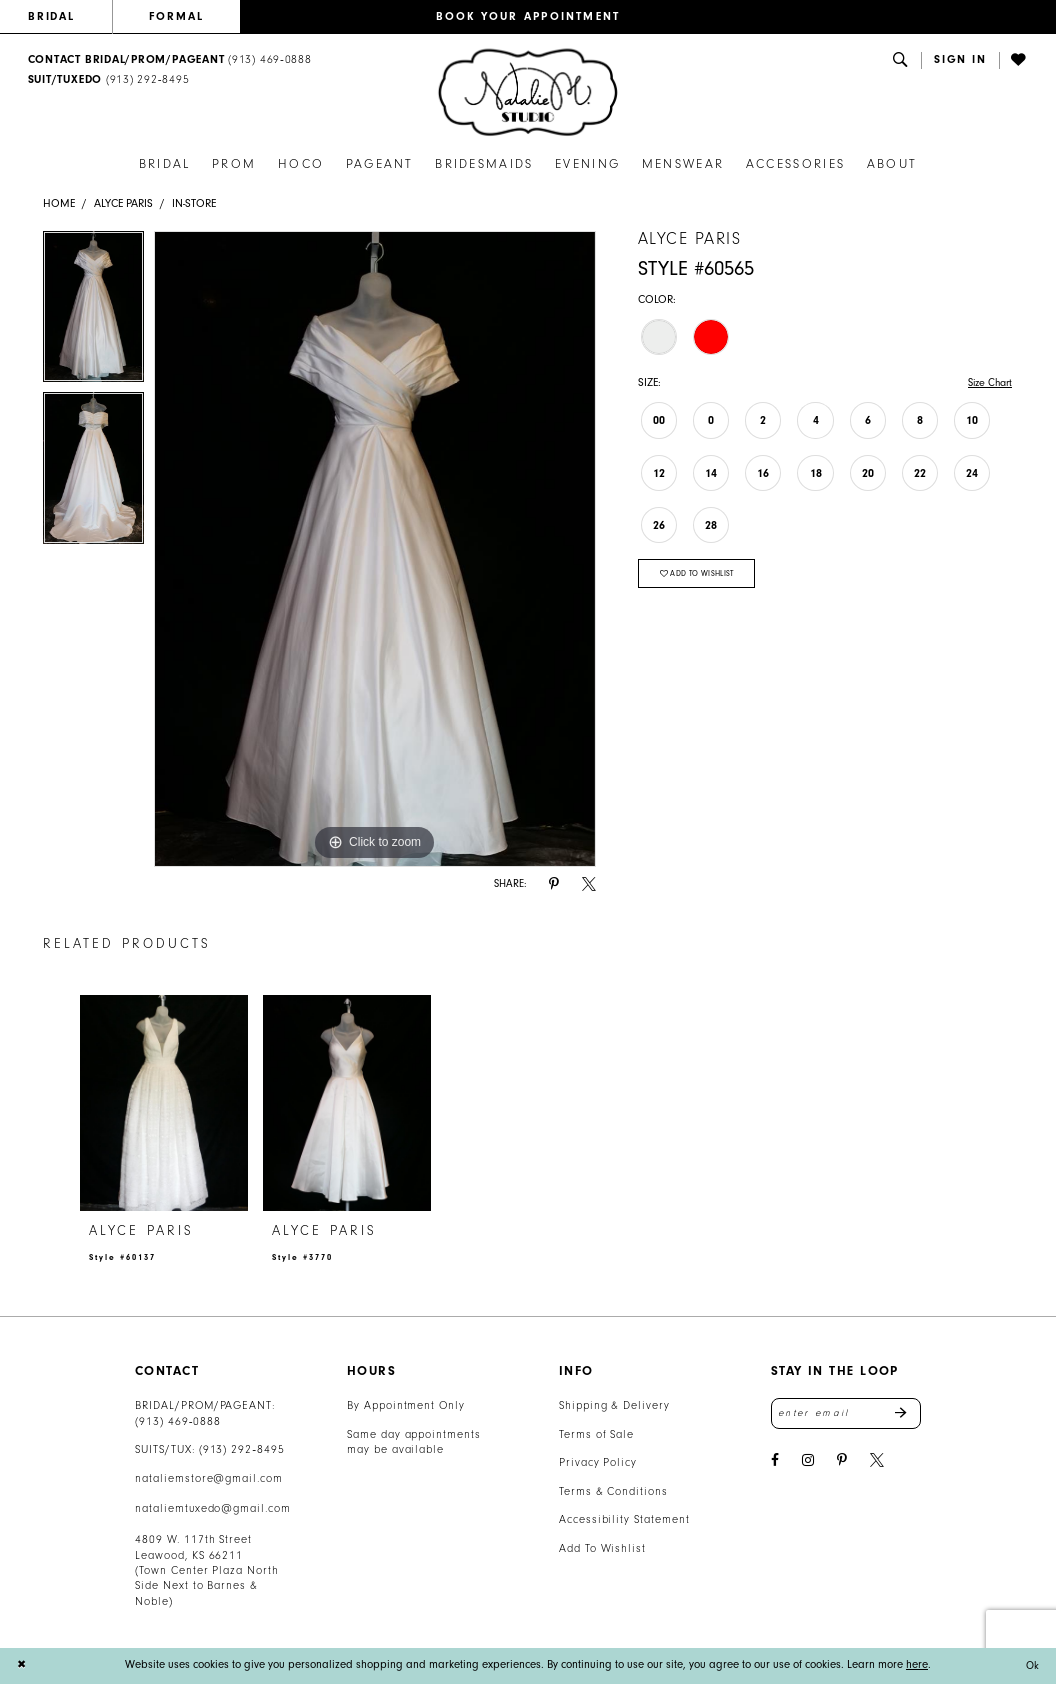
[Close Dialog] (22, 1665)
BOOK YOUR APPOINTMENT (528, 16)
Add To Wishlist (602, 1548)
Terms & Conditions (613, 1491)
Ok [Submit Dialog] (1031, 1665)
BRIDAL (52, 16)
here (917, 1664)
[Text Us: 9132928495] (108, 80)
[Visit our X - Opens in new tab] (877, 1462)
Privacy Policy (598, 1462)
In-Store (194, 203)
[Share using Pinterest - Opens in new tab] (554, 884)
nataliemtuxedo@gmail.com (213, 1508)
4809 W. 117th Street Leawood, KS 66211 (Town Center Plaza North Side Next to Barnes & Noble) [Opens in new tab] (207, 1570)
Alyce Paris (123, 203)
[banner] (528, 92)
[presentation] (164, 1103)
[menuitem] (70, 17)
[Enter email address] (846, 1414)
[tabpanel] (93, 312)
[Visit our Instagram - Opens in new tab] (808, 1462)
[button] (960, 60)
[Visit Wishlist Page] (1020, 60)
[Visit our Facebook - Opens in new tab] (775, 1462)
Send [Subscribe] (907, 1414)
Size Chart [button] (987, 382)
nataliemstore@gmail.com (209, 1478)
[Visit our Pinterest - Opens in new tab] (842, 1462)
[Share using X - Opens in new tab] (589, 884)
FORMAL (176, 16)
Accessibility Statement (624, 1519)
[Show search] (901, 60)
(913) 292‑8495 (242, 1449)
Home (59, 203)
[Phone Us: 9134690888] (169, 60)
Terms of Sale (597, 1434)
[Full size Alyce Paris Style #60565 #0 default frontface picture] (375, 549)
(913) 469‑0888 (178, 1421)
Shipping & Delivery (614, 1405)
